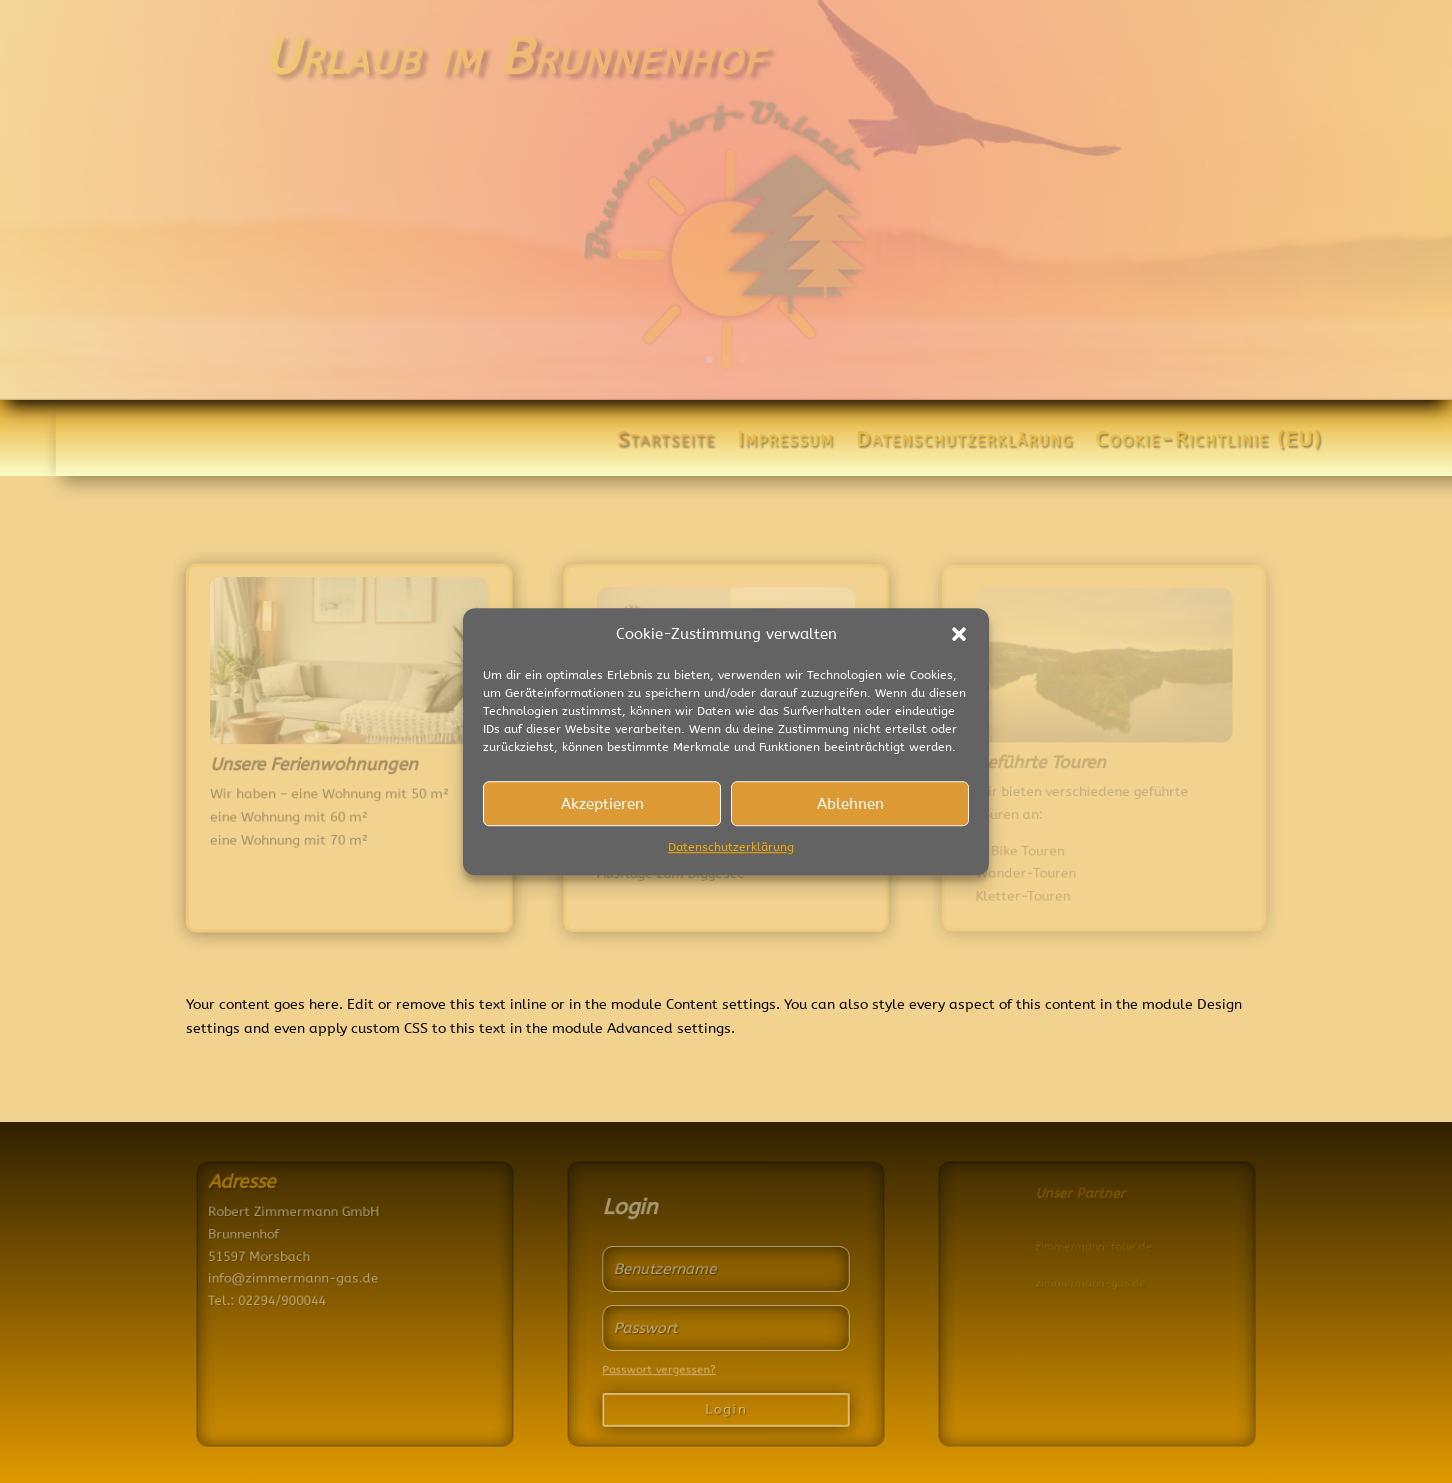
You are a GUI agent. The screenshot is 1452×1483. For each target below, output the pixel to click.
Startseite (679, 442)
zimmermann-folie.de (1123, 1248)
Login (726, 1404)
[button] (959, 635)
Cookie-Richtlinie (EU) (1222, 442)
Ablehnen (850, 804)
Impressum (798, 442)
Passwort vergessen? (661, 1366)
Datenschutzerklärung (731, 848)
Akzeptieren (602, 804)
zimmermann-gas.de (1121, 1283)
